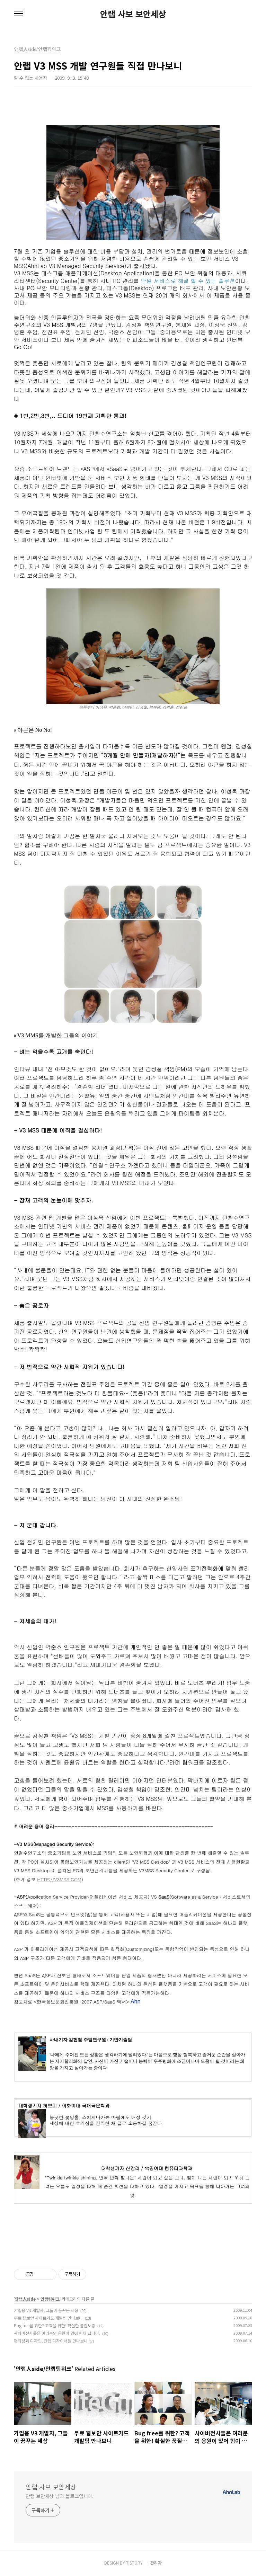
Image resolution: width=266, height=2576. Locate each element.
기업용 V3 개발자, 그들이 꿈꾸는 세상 (46, 2310)
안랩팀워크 (50, 2299)
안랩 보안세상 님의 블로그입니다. (60, 2496)
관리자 (156, 2563)
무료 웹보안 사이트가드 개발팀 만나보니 (48, 2318)
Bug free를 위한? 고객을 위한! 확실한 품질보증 (54, 2325)
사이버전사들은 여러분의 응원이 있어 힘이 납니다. (57, 2333)
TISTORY (134, 2563)
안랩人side (25, 2299)
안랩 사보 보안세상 (133, 14)
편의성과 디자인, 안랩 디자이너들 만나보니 (51, 2341)
